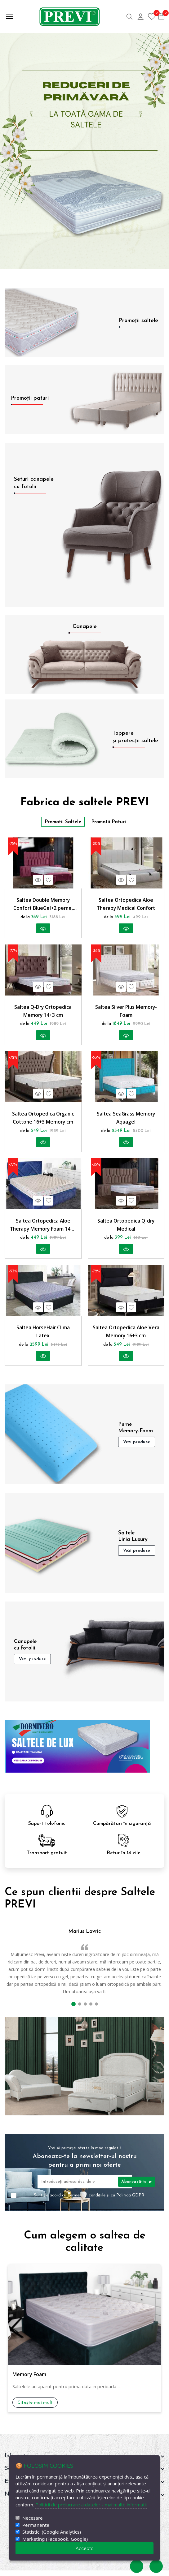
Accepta (85, 2548)
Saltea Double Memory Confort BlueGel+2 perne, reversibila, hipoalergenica (43, 905)
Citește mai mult (35, 2408)
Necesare (32, 2518)
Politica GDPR (130, 2200)
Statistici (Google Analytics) (51, 2532)
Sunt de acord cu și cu (89, 2200)
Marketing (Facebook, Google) (55, 2539)
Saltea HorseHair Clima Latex (43, 1336)
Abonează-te (136, 2187)
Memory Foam (29, 2379)
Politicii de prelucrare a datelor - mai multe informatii (91, 2504)
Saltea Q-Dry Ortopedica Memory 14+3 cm (43, 1012)
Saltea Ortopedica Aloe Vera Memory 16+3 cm (126, 1336)
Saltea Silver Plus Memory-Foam (126, 1012)
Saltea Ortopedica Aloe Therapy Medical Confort (126, 904)
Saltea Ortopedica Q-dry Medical (126, 1228)
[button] (73, 2009)
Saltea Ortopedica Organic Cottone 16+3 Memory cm (43, 1120)
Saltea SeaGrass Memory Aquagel (126, 1120)
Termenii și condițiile (86, 2200)
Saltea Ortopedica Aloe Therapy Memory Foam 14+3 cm (43, 1229)
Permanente (35, 2525)
